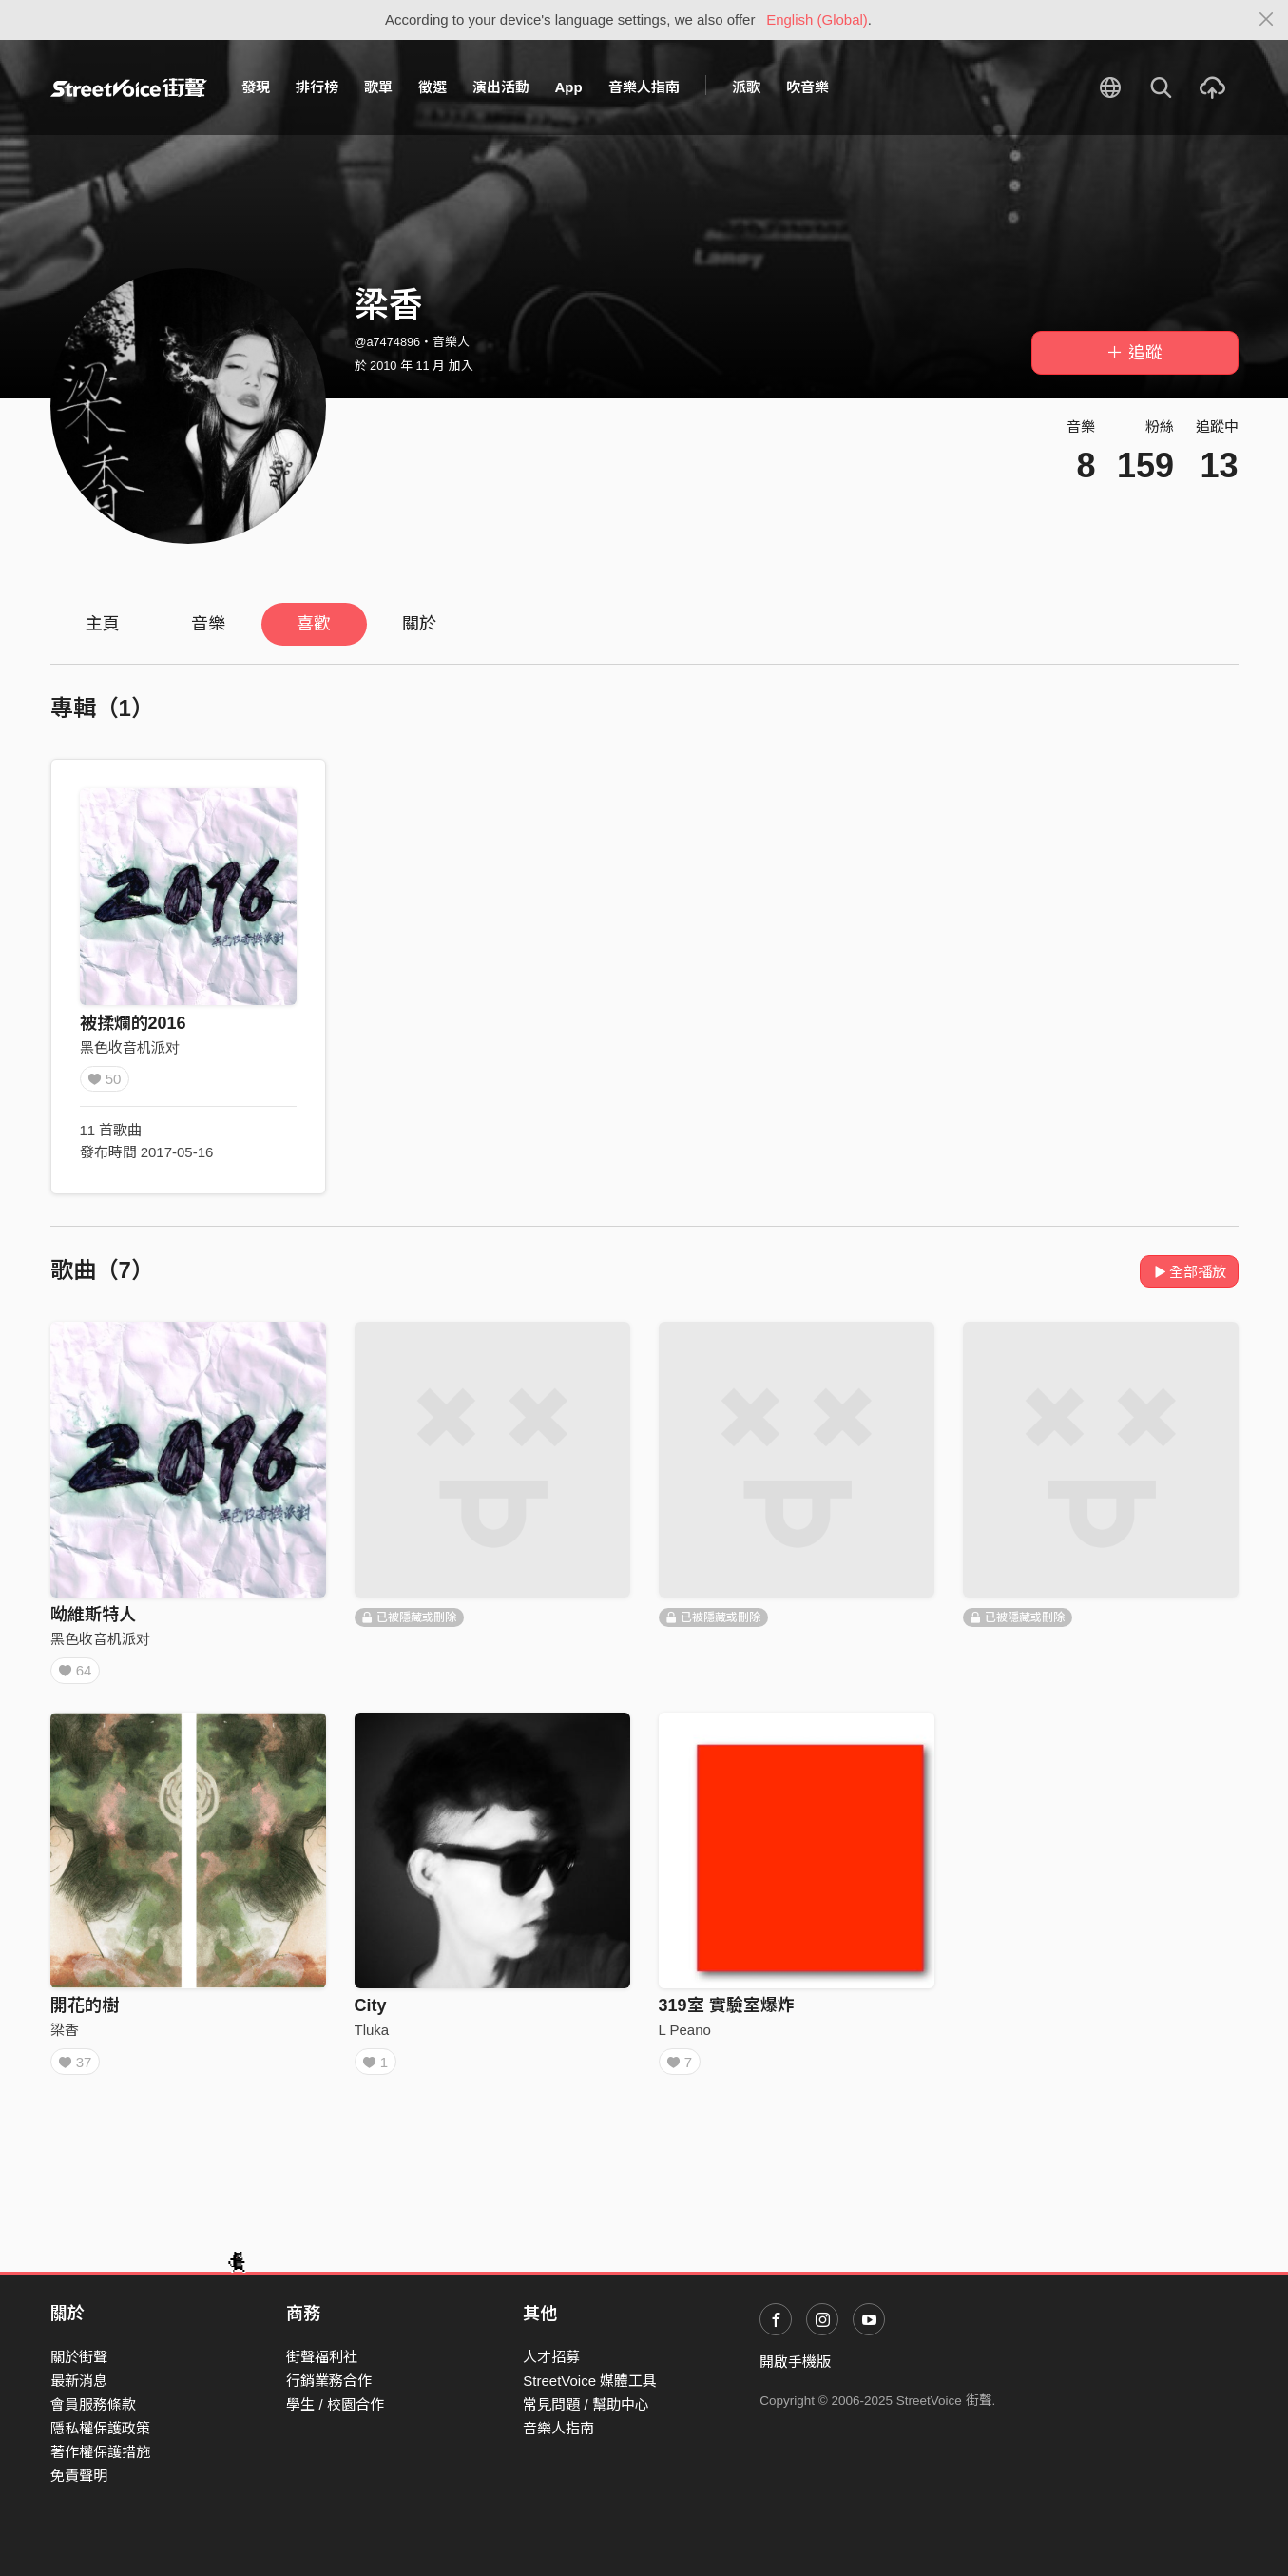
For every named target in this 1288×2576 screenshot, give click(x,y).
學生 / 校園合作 (335, 2404)
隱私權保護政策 (100, 2428)
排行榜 (317, 87)
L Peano (685, 2035)
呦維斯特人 (93, 1614)
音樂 (208, 623)
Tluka (372, 2035)
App (569, 87)
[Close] (1266, 20)
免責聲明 (78, 2477)
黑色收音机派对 (130, 1047)
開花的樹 (84, 2012)
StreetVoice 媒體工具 (590, 2381)
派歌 (746, 87)
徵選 (432, 87)
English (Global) (817, 19)
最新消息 (78, 2381)
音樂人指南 (644, 87)
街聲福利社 (321, 2357)
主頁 (103, 623)
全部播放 (1189, 1272)
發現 (255, 87)
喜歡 (314, 623)
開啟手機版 (795, 2361)
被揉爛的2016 (133, 1023)
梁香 (64, 2035)
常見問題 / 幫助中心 (586, 2404)
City (371, 2012)
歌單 (378, 87)
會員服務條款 (93, 2404)
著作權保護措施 (100, 2453)
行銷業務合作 (329, 2381)
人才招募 (551, 2357)
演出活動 (500, 87)
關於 (419, 623)
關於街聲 (78, 2357)
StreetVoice (128, 87)
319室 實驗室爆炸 (727, 2012)
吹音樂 (807, 87)
